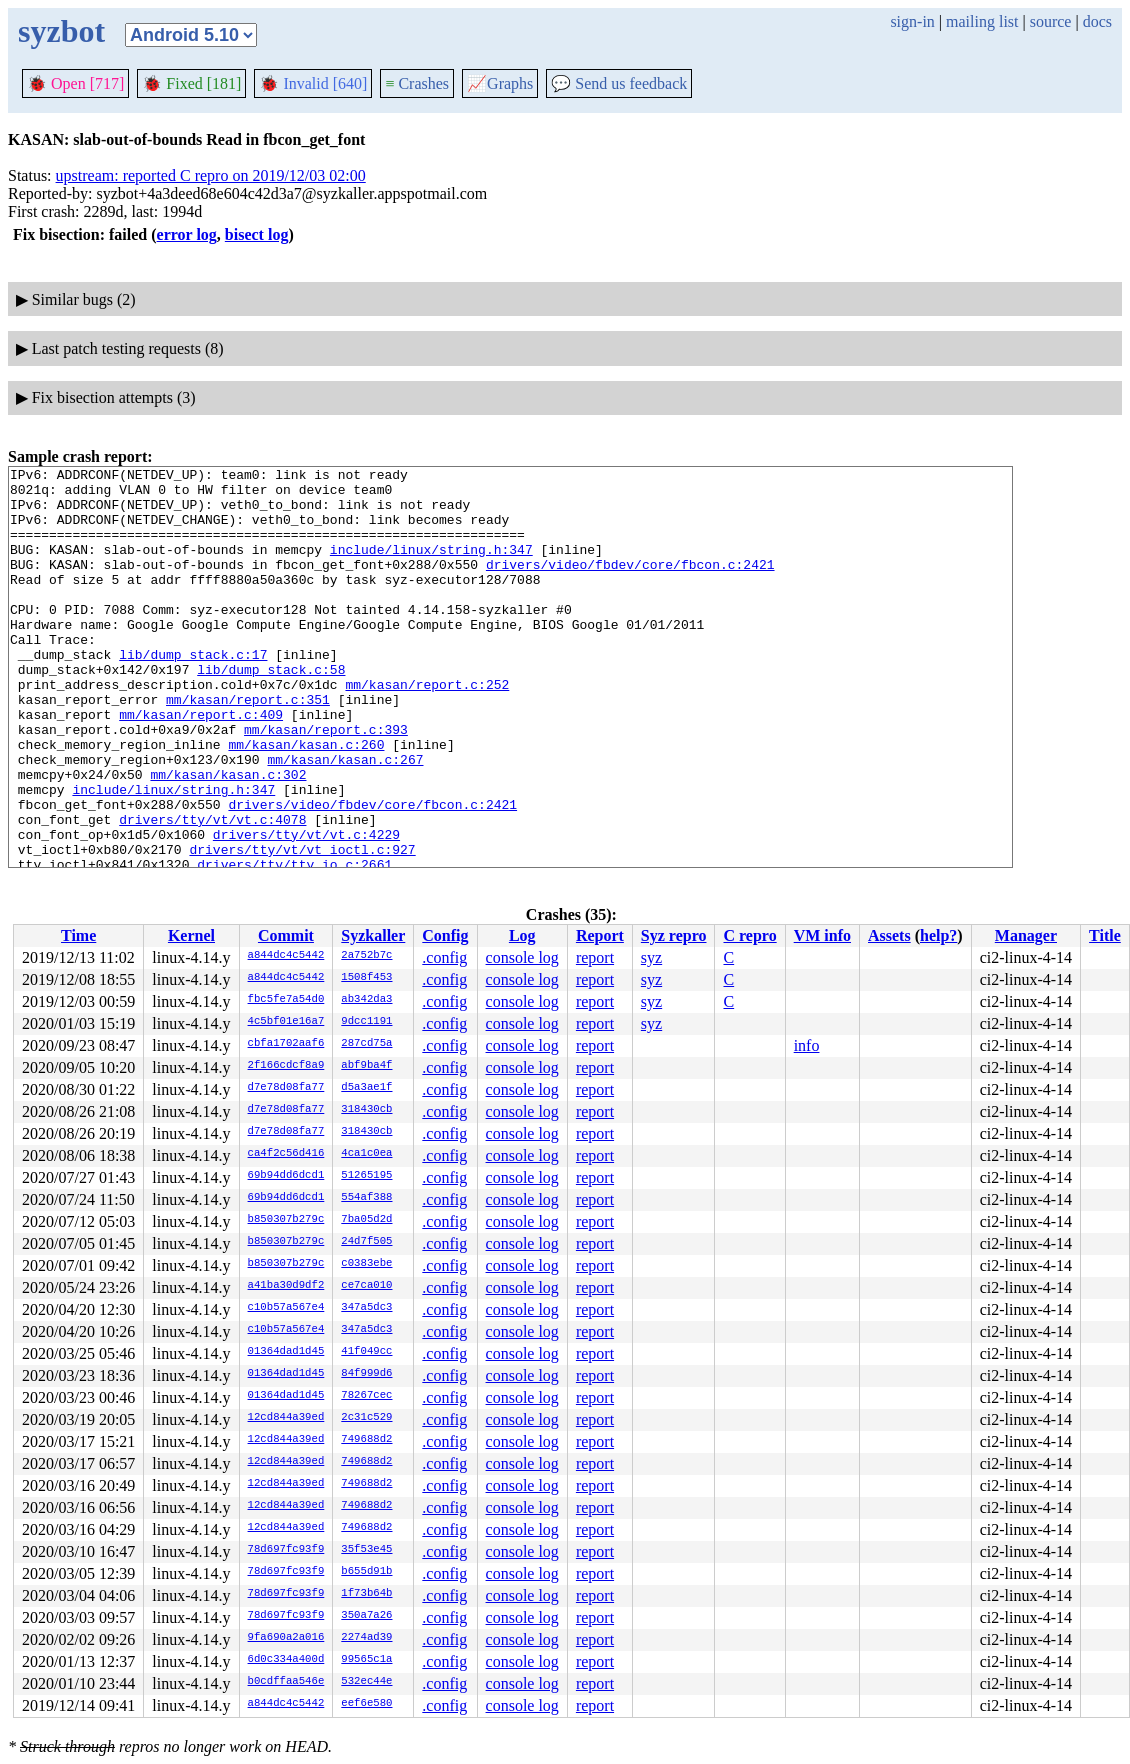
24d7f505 (366, 1242)
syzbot (61, 31)
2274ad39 (366, 1638)
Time (78, 935)
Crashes (417, 83)
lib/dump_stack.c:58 (271, 711)
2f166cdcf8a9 (286, 1066)
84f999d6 (366, 1374)
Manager (1026, 935)
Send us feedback (619, 83)
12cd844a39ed (286, 1418)
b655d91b (366, 1572)
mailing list (982, 21)
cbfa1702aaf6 (286, 1044)
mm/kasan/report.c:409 (201, 765)
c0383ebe (366, 1264)
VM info (822, 935)
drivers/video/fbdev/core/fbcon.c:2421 (630, 585)
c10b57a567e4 (286, 1308)
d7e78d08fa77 (286, 1088)
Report (600, 935)
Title (1105, 935)
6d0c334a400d (286, 1660)
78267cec (366, 1396)
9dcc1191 (366, 1022)
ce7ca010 (366, 1286)
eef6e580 (366, 1704)
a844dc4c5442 (286, 956)
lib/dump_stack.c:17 (193, 693)
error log (187, 234)
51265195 (366, 1176)
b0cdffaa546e (286, 1682)
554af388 (366, 1198)
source (1051, 21)
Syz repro (674, 935)
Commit (286, 935)
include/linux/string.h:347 (431, 567)
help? (938, 935)
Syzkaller (373, 935)
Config (445, 935)
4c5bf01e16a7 (286, 1022)
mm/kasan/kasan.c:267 (345, 819)
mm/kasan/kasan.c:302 (228, 837)
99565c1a (366, 1660)
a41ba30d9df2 (286, 1286)
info (807, 1045)
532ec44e (366, 1682)
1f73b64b (366, 1594)
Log (522, 935)
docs (1097, 21)
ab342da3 (366, 1000)
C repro (749, 935)
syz (651, 957)
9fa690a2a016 (286, 1638)
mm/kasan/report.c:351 (248, 747)
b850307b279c (286, 1220)
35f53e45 (366, 1550)
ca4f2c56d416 (286, 1154)
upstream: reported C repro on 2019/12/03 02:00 (211, 175)
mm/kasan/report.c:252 (427, 729)
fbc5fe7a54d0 (286, 1000)
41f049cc (366, 1352)
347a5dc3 (366, 1308)
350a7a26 (366, 1616)
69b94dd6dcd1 (286, 1176)
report (595, 957)
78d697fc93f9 (286, 1550)
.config (444, 957)
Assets (889, 935)
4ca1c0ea (366, 1154)
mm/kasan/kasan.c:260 (306, 801)
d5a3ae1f (366, 1088)
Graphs (500, 83)
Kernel (191, 935)
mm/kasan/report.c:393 (326, 783)
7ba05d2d (366, 1220)
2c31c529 (366, 1418)
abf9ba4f (366, 1066)
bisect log (257, 234)
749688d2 (366, 1440)
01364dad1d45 (286, 1352)
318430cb (366, 1110)
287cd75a (366, 1044)
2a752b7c (366, 956)
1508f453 (366, 978)
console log (522, 957)
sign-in (912, 21)
